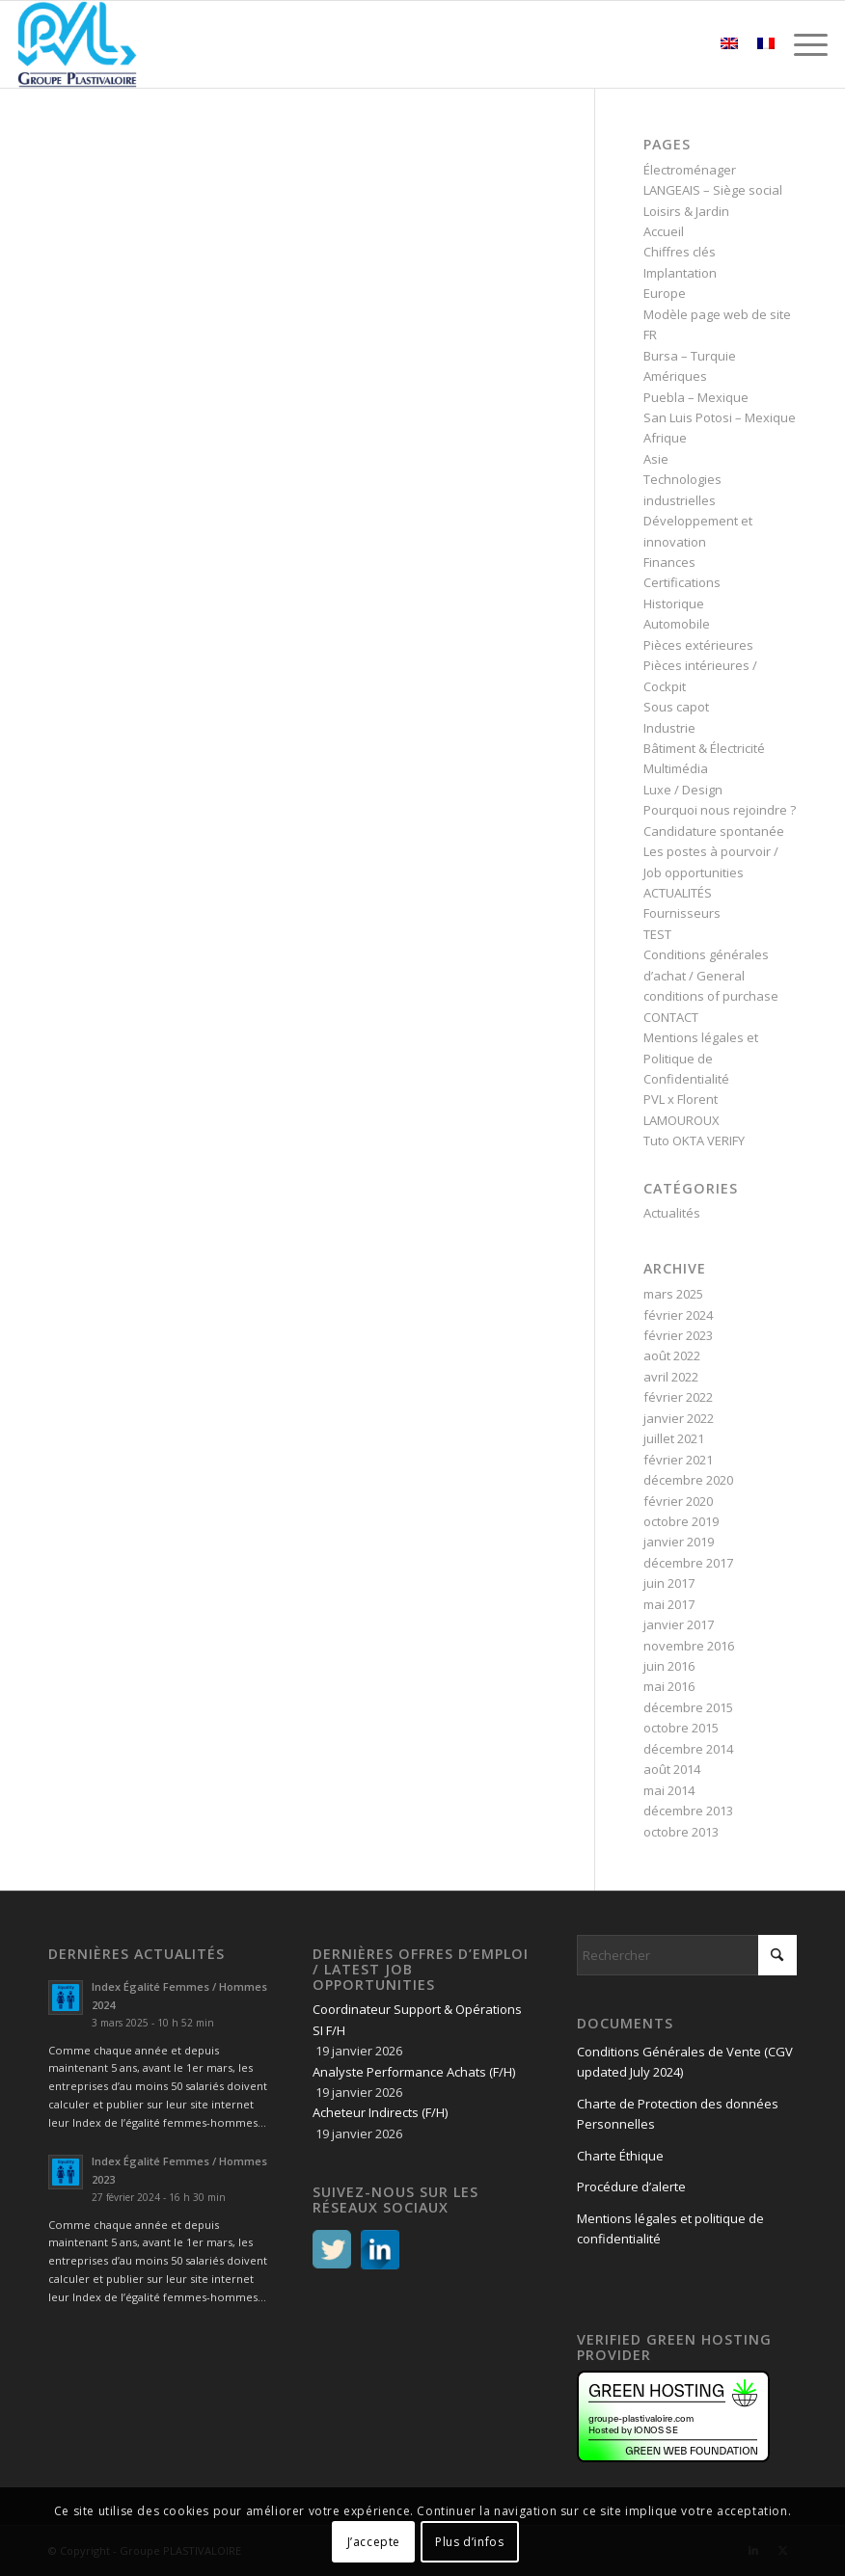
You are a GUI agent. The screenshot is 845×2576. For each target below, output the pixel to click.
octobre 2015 (681, 1727)
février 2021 (678, 1459)
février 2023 (678, 1335)
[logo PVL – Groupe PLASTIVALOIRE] (77, 44)
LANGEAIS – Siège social (712, 190)
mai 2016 (669, 1686)
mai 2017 (669, 1604)
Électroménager (689, 169)
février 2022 (678, 1397)
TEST (657, 934)
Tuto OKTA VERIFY (694, 1140)
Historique (673, 603)
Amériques (675, 376)
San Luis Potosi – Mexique (719, 417)
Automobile (676, 623)
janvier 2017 (678, 1624)
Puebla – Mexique (696, 397)
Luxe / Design (682, 789)
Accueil (663, 231)
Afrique (665, 437)
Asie (655, 459)
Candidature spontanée (713, 831)
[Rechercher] (687, 1955)
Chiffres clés (679, 251)
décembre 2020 (688, 1480)
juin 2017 (669, 1583)
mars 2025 (673, 1293)
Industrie (669, 728)
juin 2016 (669, 1666)
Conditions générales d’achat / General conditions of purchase (710, 975)
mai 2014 (669, 1790)
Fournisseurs (682, 913)
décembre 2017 (688, 1562)
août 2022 (671, 1355)
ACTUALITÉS (677, 892)
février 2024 (678, 1315)
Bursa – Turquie (689, 355)
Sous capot (676, 706)
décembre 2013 (688, 1810)
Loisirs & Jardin (686, 211)
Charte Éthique (620, 2155)
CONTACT (670, 1017)
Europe (664, 293)
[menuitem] (801, 44)
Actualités (671, 1212)
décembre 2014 (688, 1749)
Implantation (680, 273)
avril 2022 (670, 1376)
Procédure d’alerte (631, 2186)
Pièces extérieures (698, 645)
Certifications (682, 582)
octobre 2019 (681, 1521)
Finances (669, 562)
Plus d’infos (469, 2542)
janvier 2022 (678, 1418)
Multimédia (675, 768)
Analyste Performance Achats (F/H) (414, 2071)
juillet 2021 (673, 1438)
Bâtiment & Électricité (704, 748)
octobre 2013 (681, 1831)
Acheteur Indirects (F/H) (380, 2112)
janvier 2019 (678, 1541)
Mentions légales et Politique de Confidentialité (700, 1058)
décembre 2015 (688, 1707)
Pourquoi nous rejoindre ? (719, 809)
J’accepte (373, 2542)
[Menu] (801, 44)
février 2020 (678, 1501)
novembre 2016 (688, 1645)
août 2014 (671, 1769)
